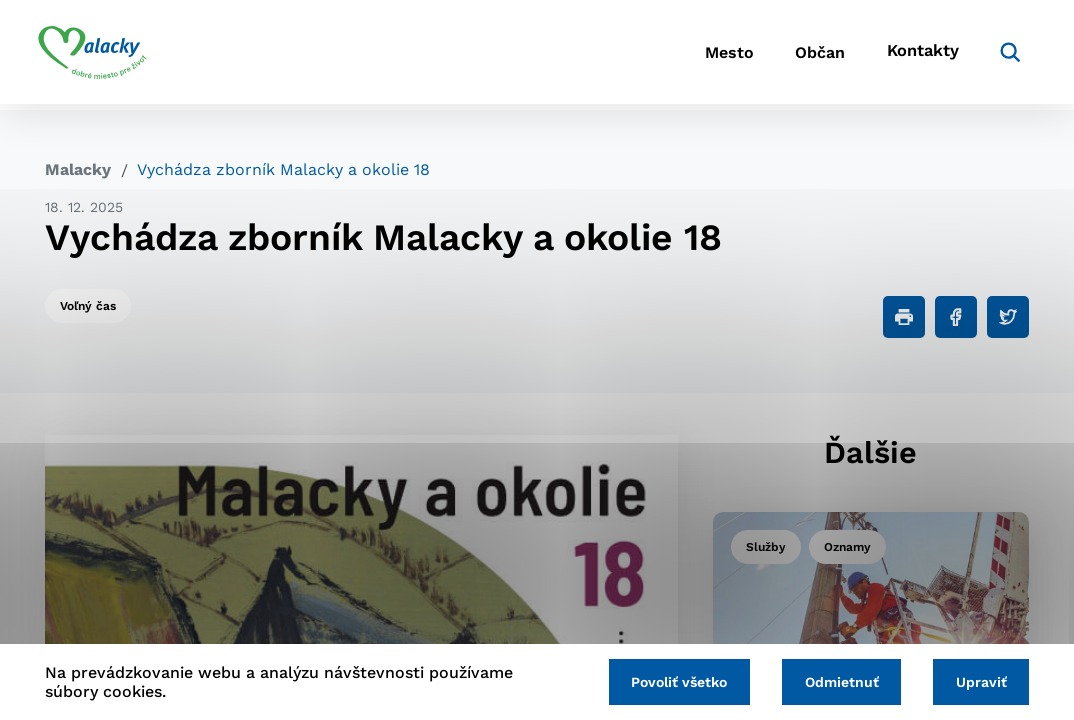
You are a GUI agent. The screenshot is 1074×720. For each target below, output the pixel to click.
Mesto (702, 55)
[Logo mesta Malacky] (99, 55)
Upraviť (979, 682)
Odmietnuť (837, 682)
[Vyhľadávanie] (999, 55)
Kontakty (913, 55)
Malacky (78, 169)
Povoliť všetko (672, 682)
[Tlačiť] (904, 317)
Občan (802, 55)
